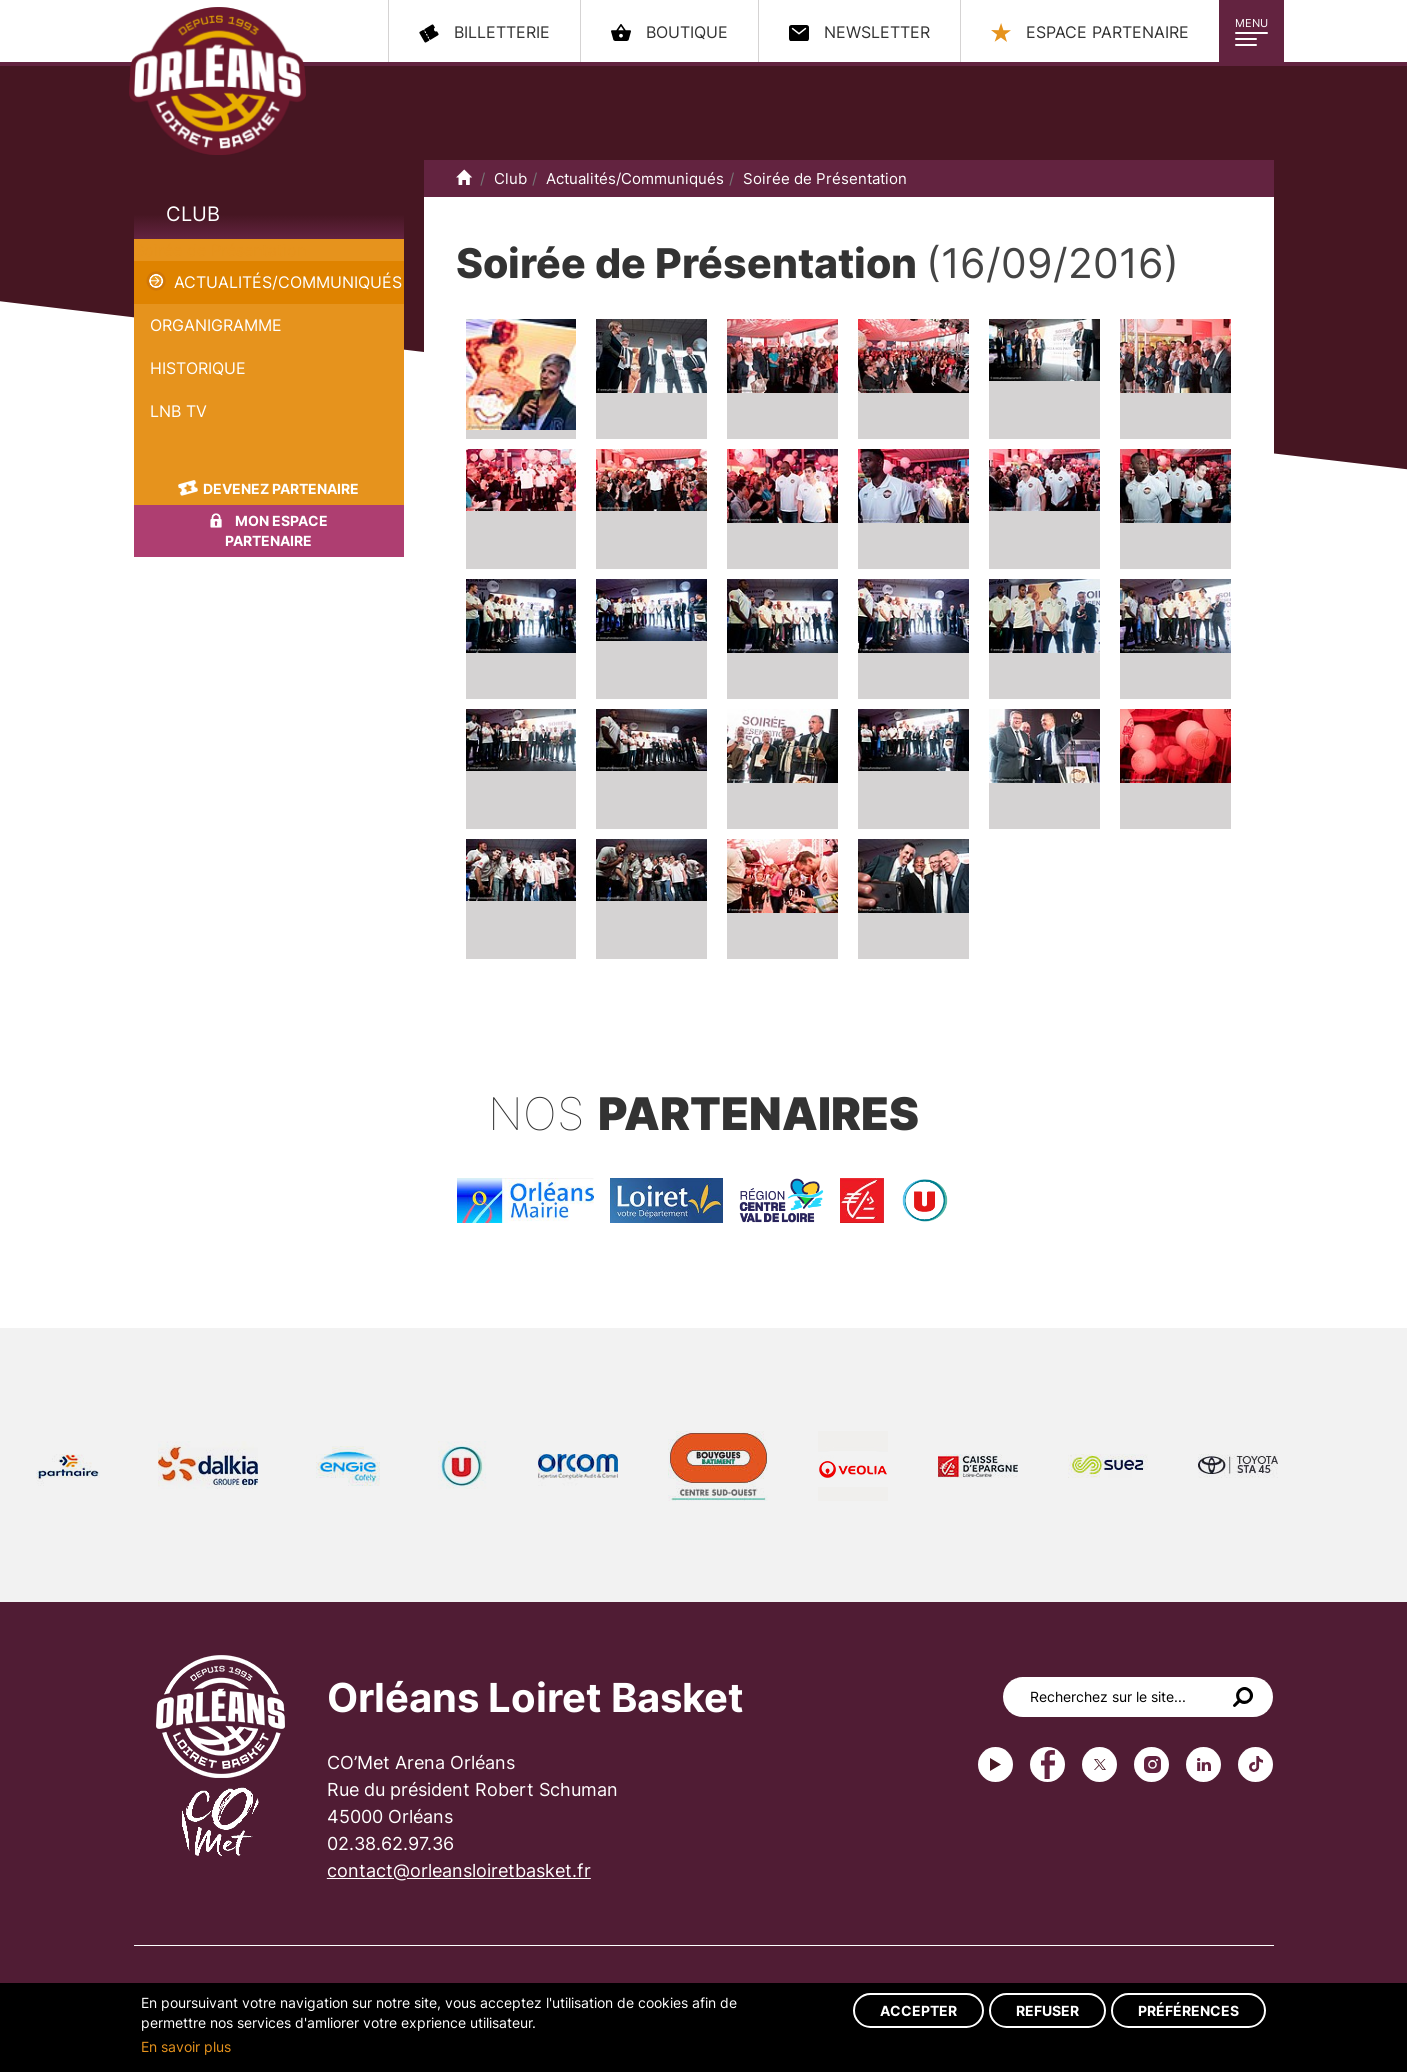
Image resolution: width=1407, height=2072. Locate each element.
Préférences (1188, 2010)
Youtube (995, 1764)
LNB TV (178, 411)
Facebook (1047, 1764)
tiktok (1255, 1764)
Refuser (1047, 2010)
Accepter (918, 2010)
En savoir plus (186, 2046)
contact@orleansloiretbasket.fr (459, 1870)
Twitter (1099, 1764)
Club (193, 214)
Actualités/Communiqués (288, 282)
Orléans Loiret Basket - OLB (217, 81)
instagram (1151, 1764)
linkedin (1203, 1764)
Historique (198, 368)
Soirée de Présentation (220, 250)
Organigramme (216, 325)
